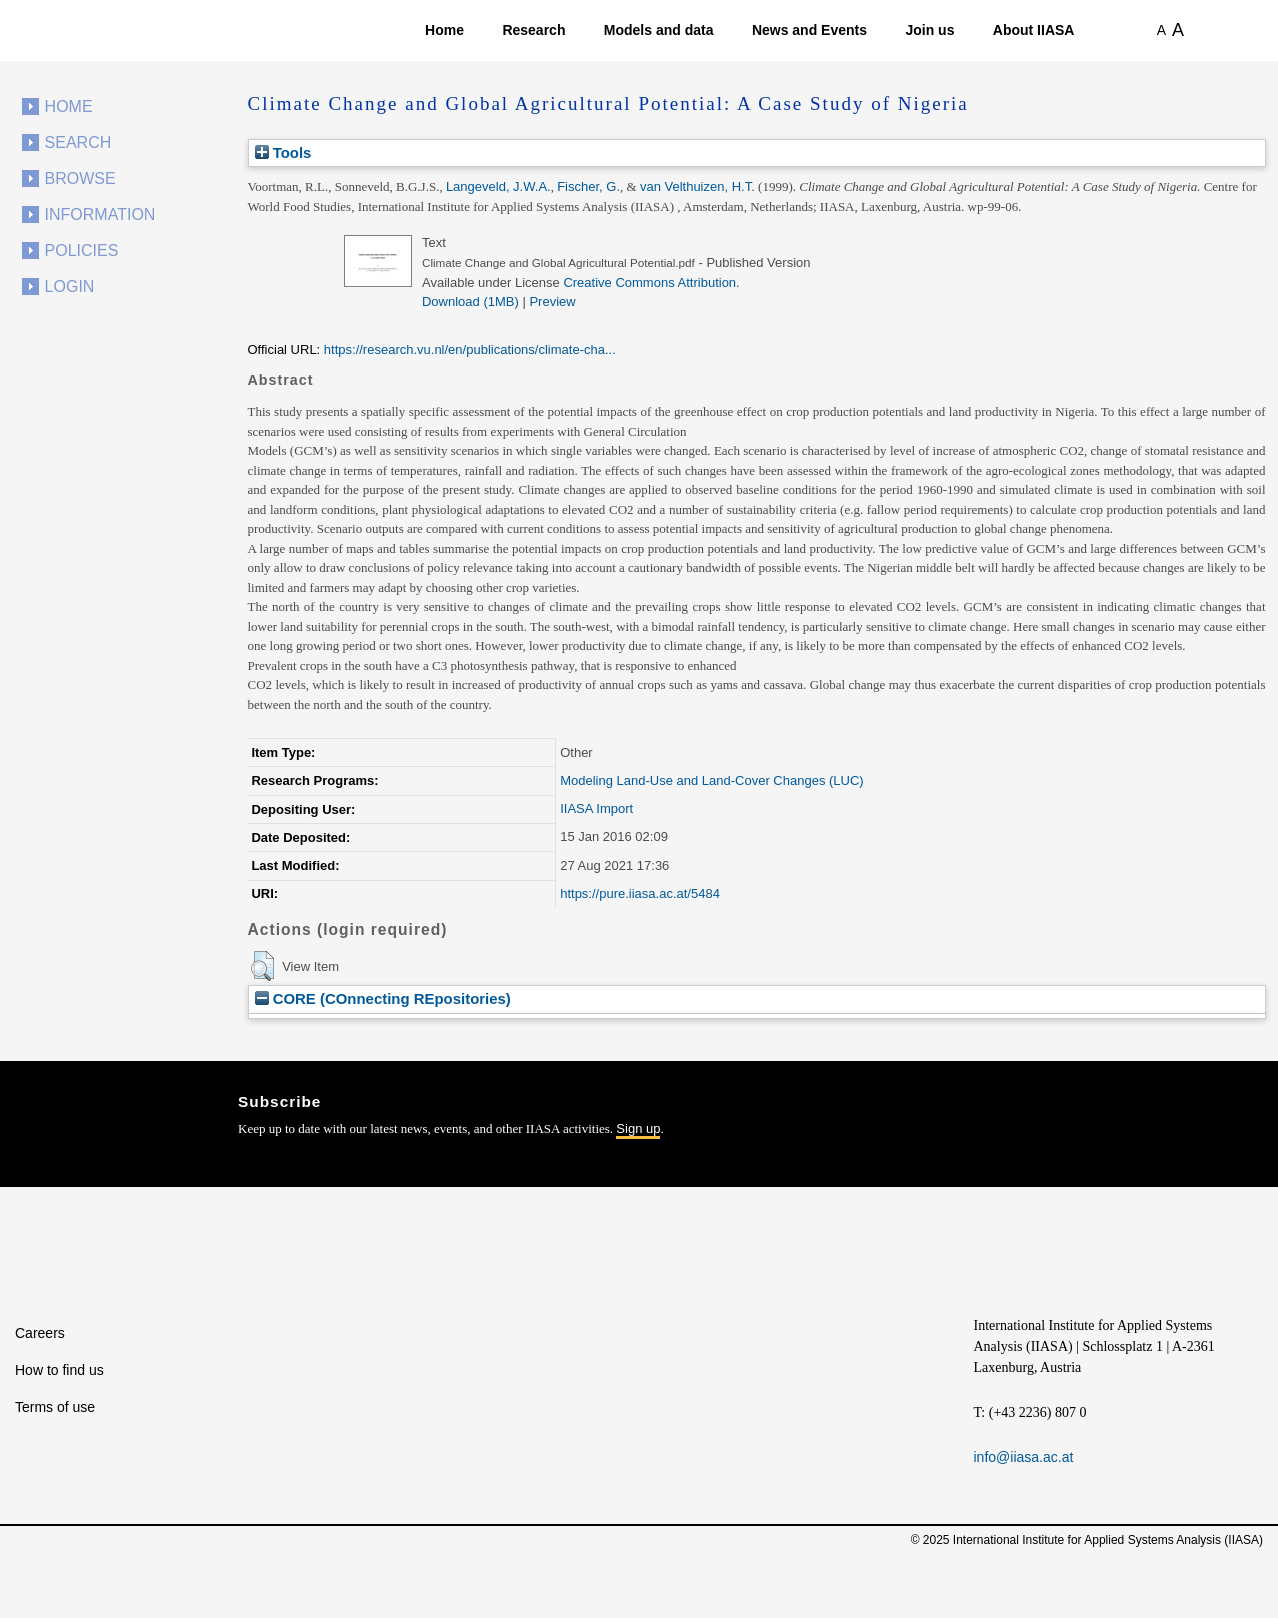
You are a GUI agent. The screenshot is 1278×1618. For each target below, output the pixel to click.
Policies (82, 250)
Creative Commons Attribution (649, 282)
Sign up (638, 1128)
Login (70, 286)
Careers (40, 1333)
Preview (552, 301)
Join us (929, 30)
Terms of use (55, 1407)
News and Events (809, 30)
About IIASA (1034, 30)
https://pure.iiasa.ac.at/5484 (640, 893)
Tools (283, 152)
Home (444, 30)
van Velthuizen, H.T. (697, 186)
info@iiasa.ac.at (1024, 1457)
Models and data (659, 30)
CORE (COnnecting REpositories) (383, 998)
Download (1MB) (470, 301)
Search (78, 142)
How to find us (59, 1370)
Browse (80, 178)
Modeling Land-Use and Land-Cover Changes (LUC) (712, 780)
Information (100, 214)
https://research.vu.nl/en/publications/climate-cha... (470, 349)
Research (533, 30)
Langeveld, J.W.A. (498, 186)
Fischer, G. (588, 186)
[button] (262, 966)
